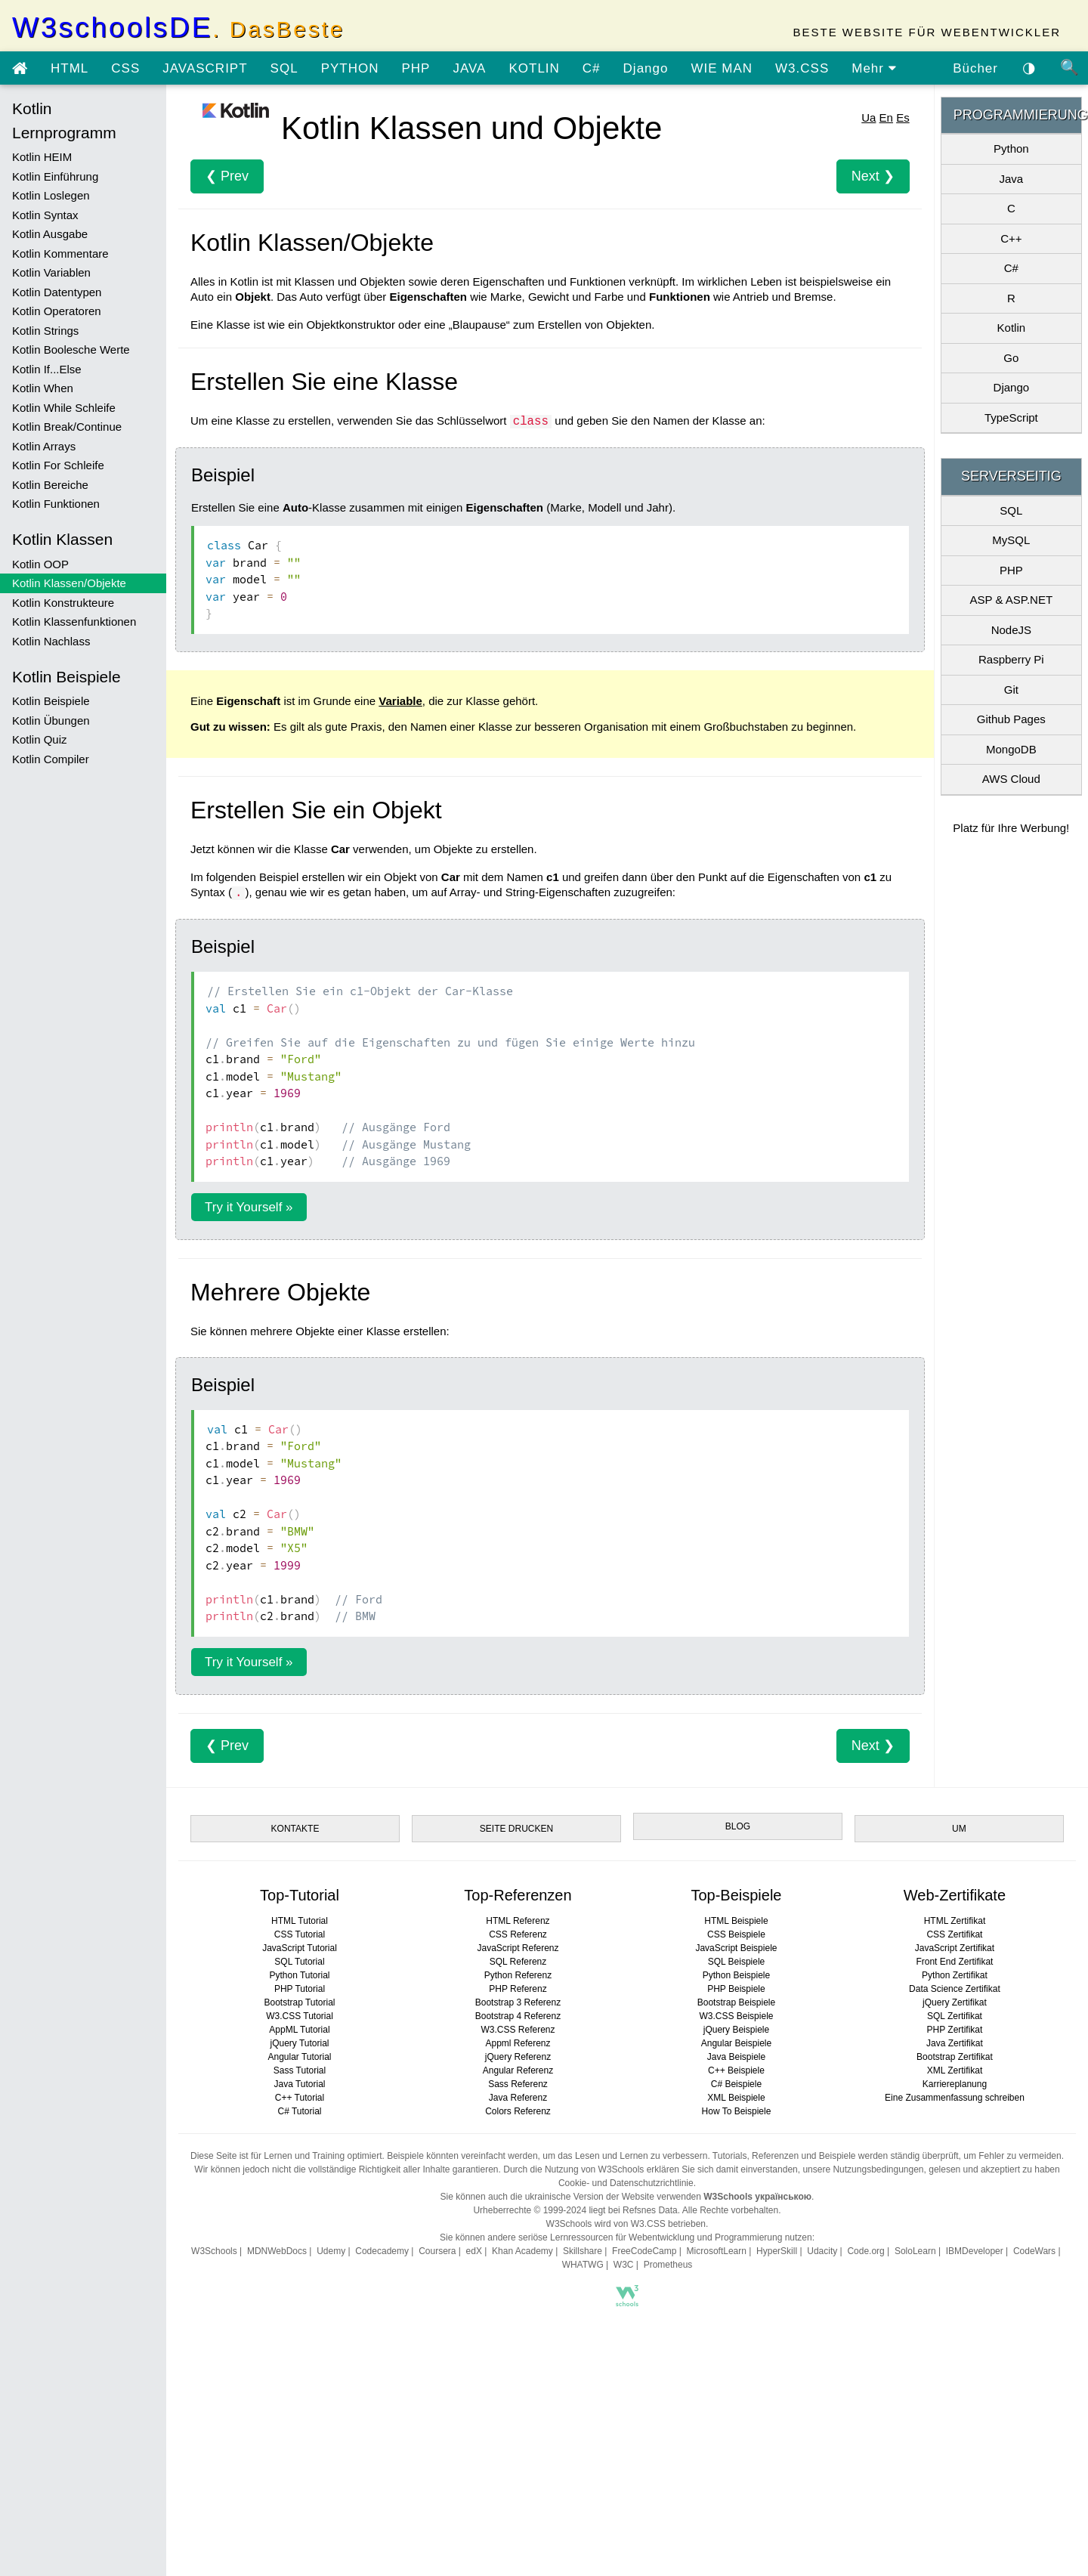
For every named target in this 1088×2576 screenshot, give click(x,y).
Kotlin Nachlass (51, 641)
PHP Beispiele (736, 1989)
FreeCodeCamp (644, 2251)
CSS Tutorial (299, 1934)
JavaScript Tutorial (299, 1948)
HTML (69, 68)
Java (1011, 178)
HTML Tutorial (299, 1921)
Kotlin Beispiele (51, 700)
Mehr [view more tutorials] (874, 68)
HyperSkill (776, 2251)
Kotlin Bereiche (50, 484)
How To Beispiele (736, 2111)
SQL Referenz (518, 1961)
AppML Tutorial (299, 2029)
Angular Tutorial (299, 2057)
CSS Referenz (518, 1934)
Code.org (865, 2251)
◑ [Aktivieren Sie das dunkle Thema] (1029, 67)
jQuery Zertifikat (955, 2002)
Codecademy (382, 2251)
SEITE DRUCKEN (516, 1828)
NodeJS (1011, 629)
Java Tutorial (299, 2084)
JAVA (469, 68)
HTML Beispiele (736, 1921)
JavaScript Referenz (517, 1948)
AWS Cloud (1011, 778)
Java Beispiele (736, 2057)
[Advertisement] (627, 2446)
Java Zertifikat (954, 2043)
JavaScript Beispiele (736, 1948)
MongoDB (1011, 749)
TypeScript (1011, 417)
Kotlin (1011, 327)
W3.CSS (802, 68)
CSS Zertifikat (954, 1934)
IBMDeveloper (974, 2251)
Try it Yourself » (249, 1207)
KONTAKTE (295, 1828)
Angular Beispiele (736, 2043)
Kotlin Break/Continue (67, 426)
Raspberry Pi (1011, 659)
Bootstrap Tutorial (299, 2002)
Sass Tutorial (300, 2070)
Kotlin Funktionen (56, 503)
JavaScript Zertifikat (954, 1948)
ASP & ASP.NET (1011, 599)
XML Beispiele (736, 2097)
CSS (125, 68)
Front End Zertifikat (954, 1961)
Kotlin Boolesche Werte (71, 349)
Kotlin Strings (45, 330)
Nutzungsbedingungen (878, 2169)
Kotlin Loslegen (51, 195)
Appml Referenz (517, 2043)
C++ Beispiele (736, 2070)
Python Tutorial (299, 1975)
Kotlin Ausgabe (50, 233)
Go (1010, 357)
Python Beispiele (736, 1975)
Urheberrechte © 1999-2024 (529, 2210)
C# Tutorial (299, 2111)
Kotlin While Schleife (64, 407)
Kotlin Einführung (55, 176)
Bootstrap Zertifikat (954, 2057)
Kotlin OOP (40, 564)
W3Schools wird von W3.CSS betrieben (626, 2224)
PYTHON (350, 68)
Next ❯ (873, 176)
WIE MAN (722, 68)
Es (903, 117)
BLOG (737, 1826)
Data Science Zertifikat (954, 1989)
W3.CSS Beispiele (736, 2016)
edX (474, 2251)
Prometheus (668, 2264)
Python (1011, 148)
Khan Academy (522, 2251)
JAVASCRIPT (204, 68)
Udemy (331, 2251)
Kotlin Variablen (51, 272)
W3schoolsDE (178, 28)
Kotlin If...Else (47, 369)
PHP (415, 68)
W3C (624, 2264)
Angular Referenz (518, 2070)
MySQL (1011, 539)
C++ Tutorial (299, 2097)
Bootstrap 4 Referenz (518, 2016)
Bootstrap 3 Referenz (518, 2002)
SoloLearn (915, 2251)
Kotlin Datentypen (56, 292)
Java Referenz (518, 2097)
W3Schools (214, 2251)
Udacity (822, 2251)
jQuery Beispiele (736, 2029)
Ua (868, 117)
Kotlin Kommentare (60, 253)
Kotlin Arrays (44, 446)
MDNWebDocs (277, 2251)
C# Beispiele (736, 2084)
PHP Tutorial (299, 1989)
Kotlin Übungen (51, 720)
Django (646, 68)
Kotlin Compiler (50, 759)
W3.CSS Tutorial (299, 2016)
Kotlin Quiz (39, 739)
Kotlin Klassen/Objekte (69, 583)
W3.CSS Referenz (518, 2029)
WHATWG (583, 2264)
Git (1011, 689)
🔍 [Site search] (1070, 67)
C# (592, 68)
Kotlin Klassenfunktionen (74, 621)
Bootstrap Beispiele (736, 2002)
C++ (1011, 238)
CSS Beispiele (736, 1934)
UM (959, 1828)
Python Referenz (518, 1975)
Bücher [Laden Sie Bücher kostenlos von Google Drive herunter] (975, 68)
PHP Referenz (517, 1989)
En (886, 117)
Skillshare (582, 2251)
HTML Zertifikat (955, 1921)
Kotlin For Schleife (58, 465)
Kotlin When (42, 388)
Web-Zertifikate (955, 1895)
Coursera (437, 2251)
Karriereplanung (955, 2084)
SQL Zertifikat (954, 2016)
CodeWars (1034, 2251)
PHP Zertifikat (955, 2029)
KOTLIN (533, 68)
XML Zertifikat (955, 2070)
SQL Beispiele (736, 1961)
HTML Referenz (517, 1921)
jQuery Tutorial (299, 2043)
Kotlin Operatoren (56, 311)
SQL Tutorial (299, 1961)
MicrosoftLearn (716, 2251)
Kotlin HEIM (42, 156)
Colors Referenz (518, 2111)
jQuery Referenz (518, 2057)
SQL (284, 68)
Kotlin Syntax (45, 215)
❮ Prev (227, 176)
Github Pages (1011, 719)
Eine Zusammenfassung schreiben (955, 2097)
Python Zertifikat (955, 1975)
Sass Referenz (518, 2084)
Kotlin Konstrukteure (63, 602)
